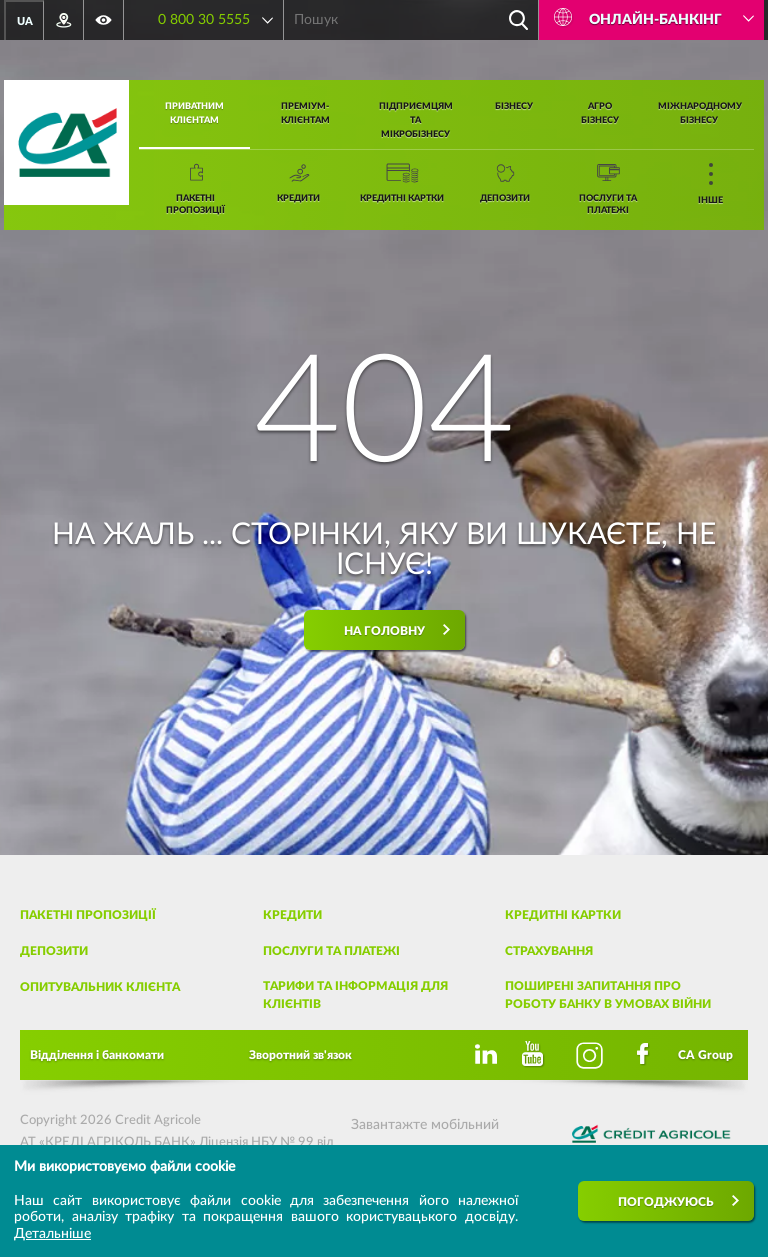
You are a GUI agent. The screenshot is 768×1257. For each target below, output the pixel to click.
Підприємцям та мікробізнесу (416, 120)
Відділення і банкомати (97, 1055)
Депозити (54, 951)
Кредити (292, 915)
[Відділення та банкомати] (64, 20)
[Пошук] (518, 20)
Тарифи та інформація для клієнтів (355, 995)
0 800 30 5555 (204, 20)
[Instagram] (590, 1055)
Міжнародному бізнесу (700, 113)
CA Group (705, 1055)
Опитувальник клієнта (100, 987)
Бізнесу (514, 106)
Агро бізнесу (600, 113)
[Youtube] (536, 1055)
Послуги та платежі (331, 951)
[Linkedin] (482, 1055)
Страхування (549, 951)
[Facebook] (644, 1055)
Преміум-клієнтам (305, 113)
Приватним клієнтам (194, 113)
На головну (384, 631)
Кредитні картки (563, 915)
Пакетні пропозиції (88, 915)
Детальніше (52, 1234)
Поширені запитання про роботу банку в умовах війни (608, 995)
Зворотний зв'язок (300, 1055)
